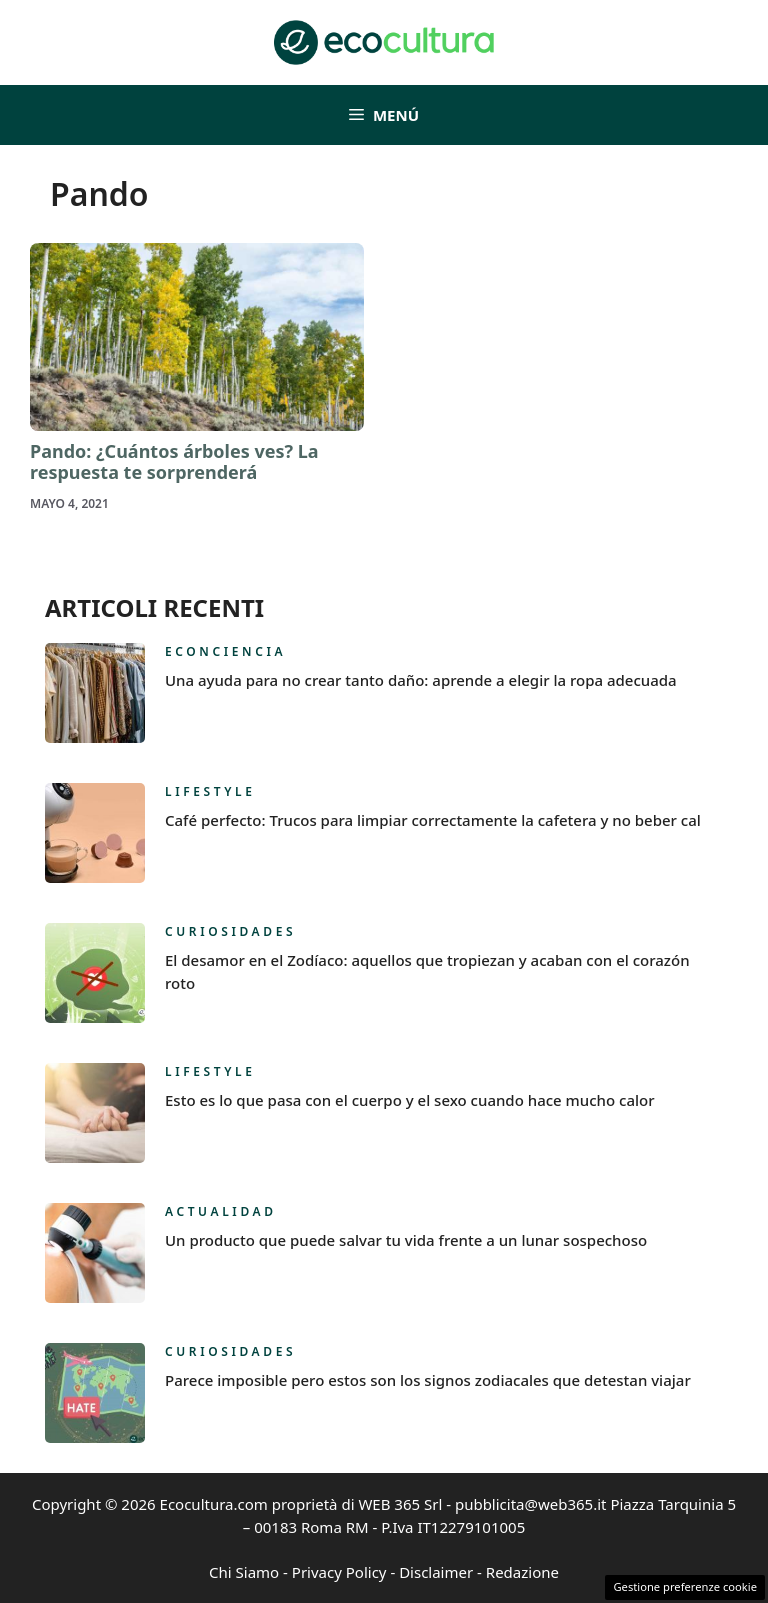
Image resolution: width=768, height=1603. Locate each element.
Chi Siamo (244, 1572)
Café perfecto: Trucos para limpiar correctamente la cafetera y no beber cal (433, 820)
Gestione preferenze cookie (685, 1586)
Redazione (522, 1572)
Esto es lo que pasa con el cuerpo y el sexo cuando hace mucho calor (410, 1100)
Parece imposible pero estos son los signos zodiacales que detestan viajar (428, 1380)
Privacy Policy (339, 1572)
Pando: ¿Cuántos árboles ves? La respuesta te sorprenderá (174, 462)
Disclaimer (436, 1572)
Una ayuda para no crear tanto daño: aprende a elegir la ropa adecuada (421, 680)
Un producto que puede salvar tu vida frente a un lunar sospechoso (406, 1240)
